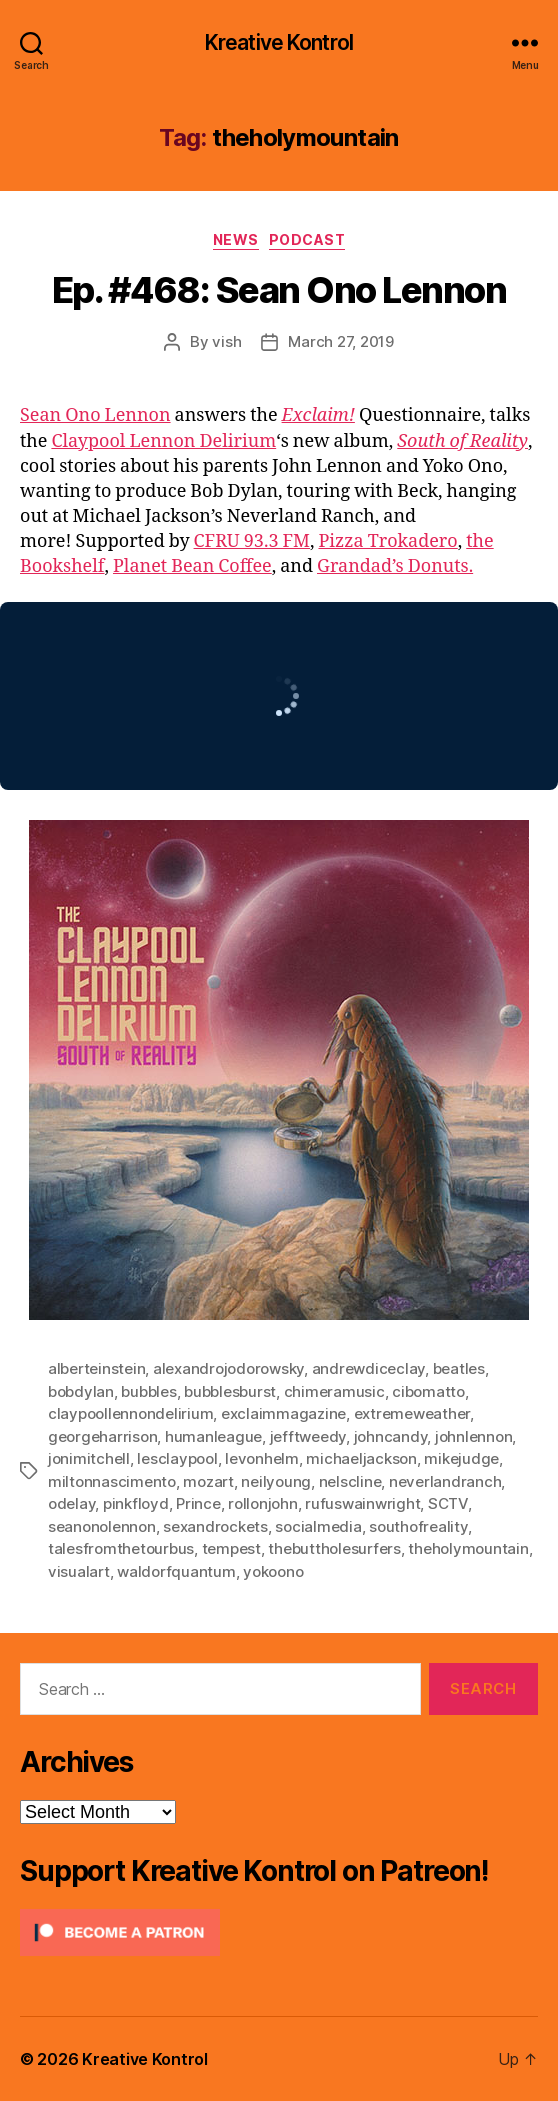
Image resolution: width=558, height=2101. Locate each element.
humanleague (213, 1436)
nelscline (350, 1481)
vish (226, 341)
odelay (71, 1503)
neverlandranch (445, 1481)
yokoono (273, 1571)
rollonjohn (262, 1503)
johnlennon (473, 1436)
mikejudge (461, 1458)
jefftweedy (308, 1436)
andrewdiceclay (368, 1368)
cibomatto (428, 1391)
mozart (208, 1481)
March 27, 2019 (340, 341)
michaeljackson (361, 1458)
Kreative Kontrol (279, 42)
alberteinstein (96, 1368)
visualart (79, 1571)
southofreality (418, 1526)
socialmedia (318, 1526)
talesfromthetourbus (121, 1548)
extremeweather (412, 1413)
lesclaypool (177, 1458)
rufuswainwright (362, 1503)
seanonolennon (102, 1526)
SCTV (448, 1503)
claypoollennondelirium (130, 1413)
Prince (198, 1503)
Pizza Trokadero (387, 541)
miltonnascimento (112, 1481)
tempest (231, 1548)
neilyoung (276, 1481)
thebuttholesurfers (334, 1548)
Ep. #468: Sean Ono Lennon (279, 290)
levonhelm (262, 1458)
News (236, 239)
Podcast (307, 239)
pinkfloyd (136, 1503)
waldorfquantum (176, 1571)
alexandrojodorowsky (228, 1368)
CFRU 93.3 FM (252, 541)
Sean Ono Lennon (95, 415)
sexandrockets (215, 1526)
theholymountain (468, 1548)
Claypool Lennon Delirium (163, 441)
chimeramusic (334, 1391)
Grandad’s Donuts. (395, 566)
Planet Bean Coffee (192, 566)
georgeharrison (102, 1436)
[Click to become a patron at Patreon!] (279, 1932)
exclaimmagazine (283, 1413)
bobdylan (81, 1391)
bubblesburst (230, 1391)
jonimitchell (89, 1458)
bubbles (148, 1391)
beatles (459, 1368)
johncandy (391, 1436)
